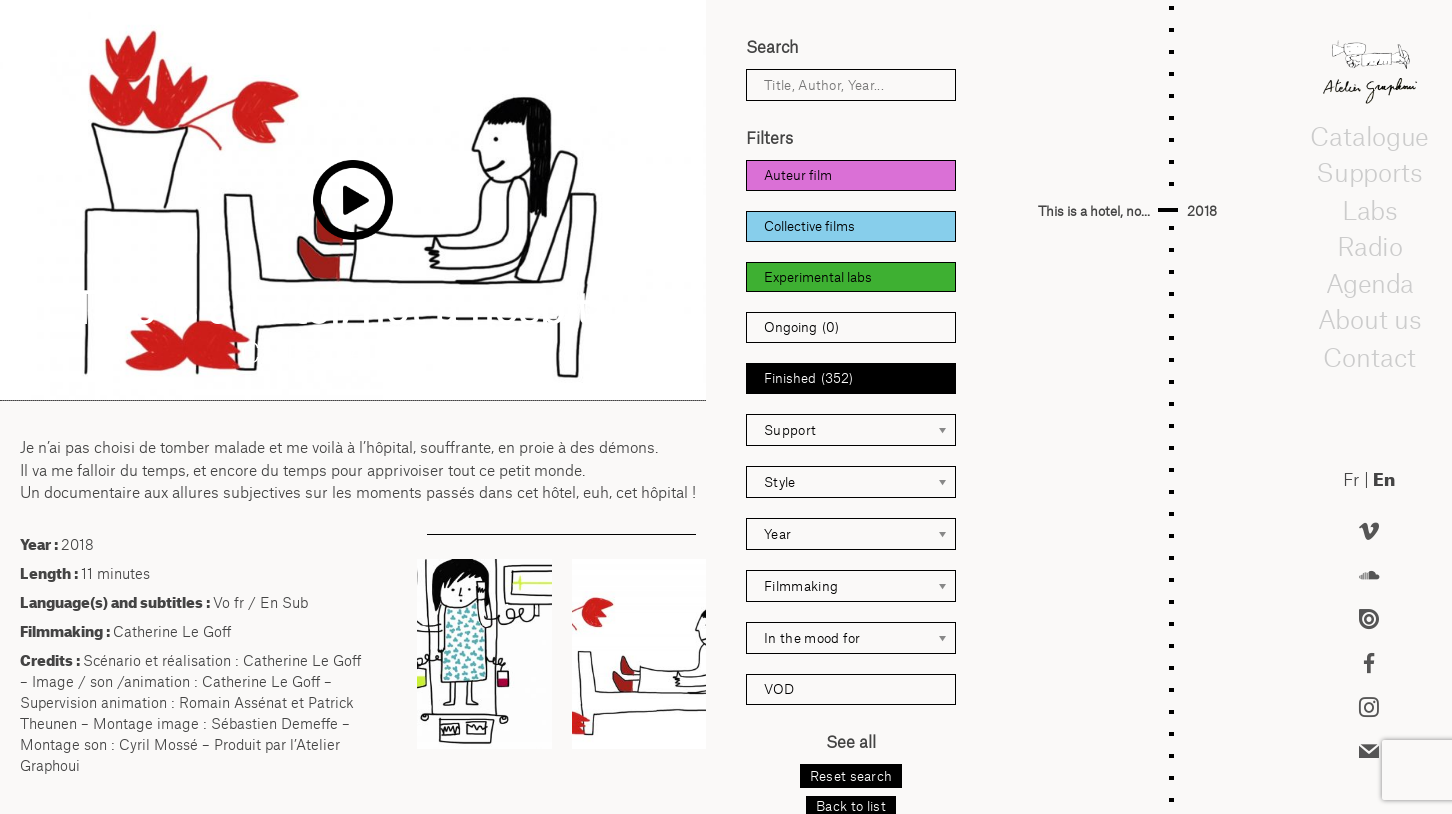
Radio (1369, 247)
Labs (1369, 210)
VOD (779, 689)
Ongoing (801, 327)
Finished (808, 378)
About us (1370, 321)
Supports (1369, 174)
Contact (1369, 357)
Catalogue (1369, 137)
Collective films (809, 226)
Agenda (1369, 284)
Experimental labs (818, 277)
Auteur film (798, 175)
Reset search (851, 776)
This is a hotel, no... (1094, 211)
